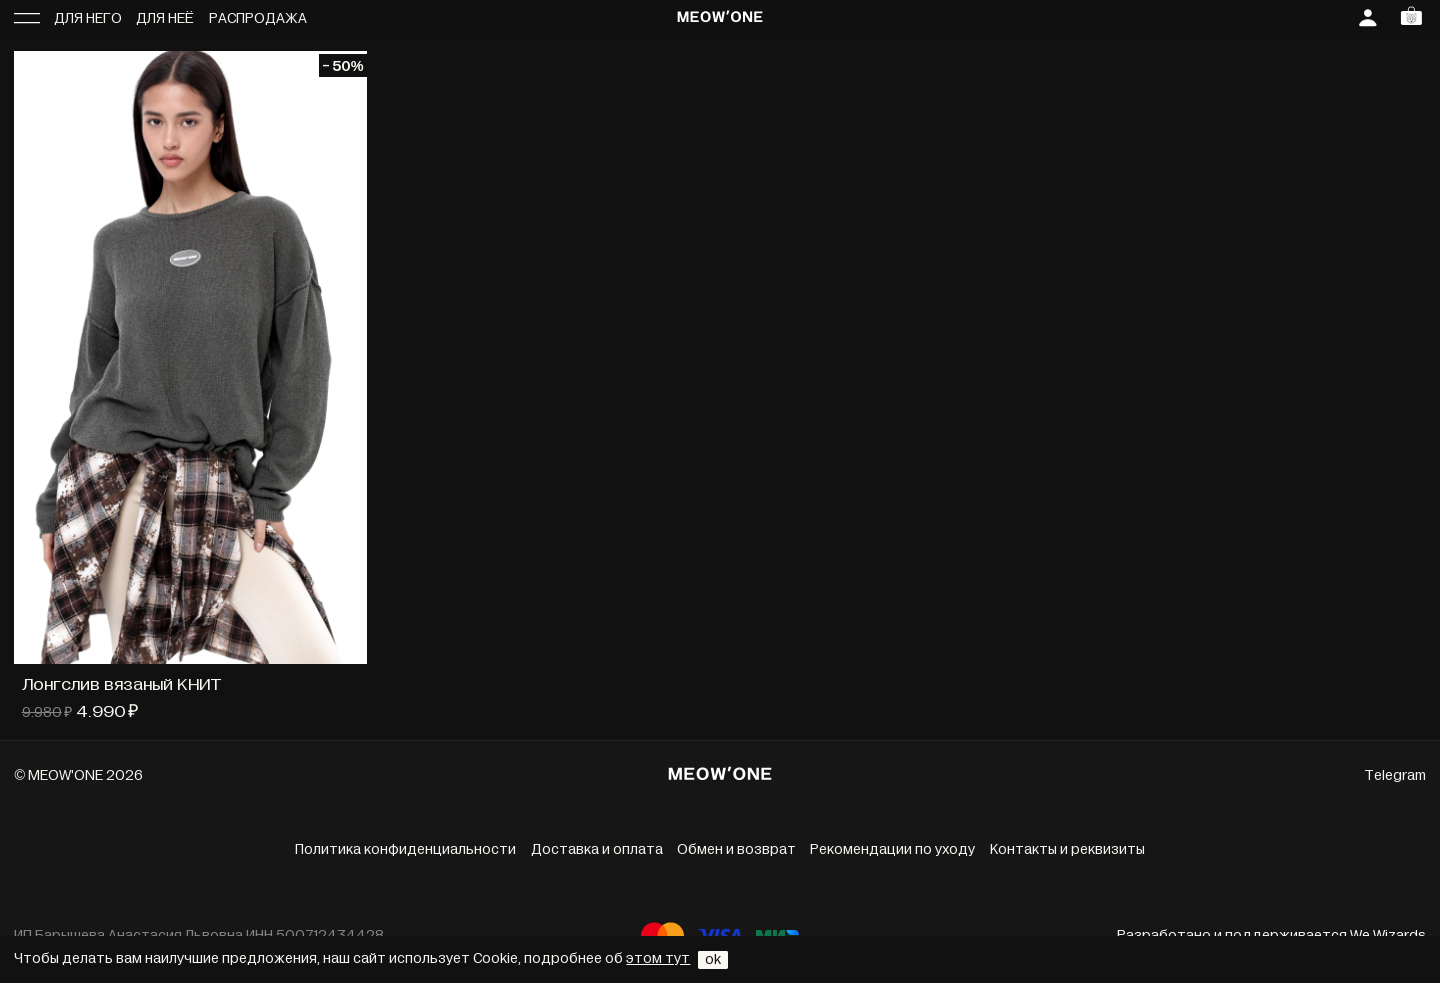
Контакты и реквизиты (1067, 849)
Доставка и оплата (597, 849)
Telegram (1395, 775)
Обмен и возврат (736, 849)
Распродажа (258, 18)
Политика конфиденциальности (405, 849)
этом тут (658, 958)
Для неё (165, 18)
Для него (88, 18)
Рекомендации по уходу (892, 849)
